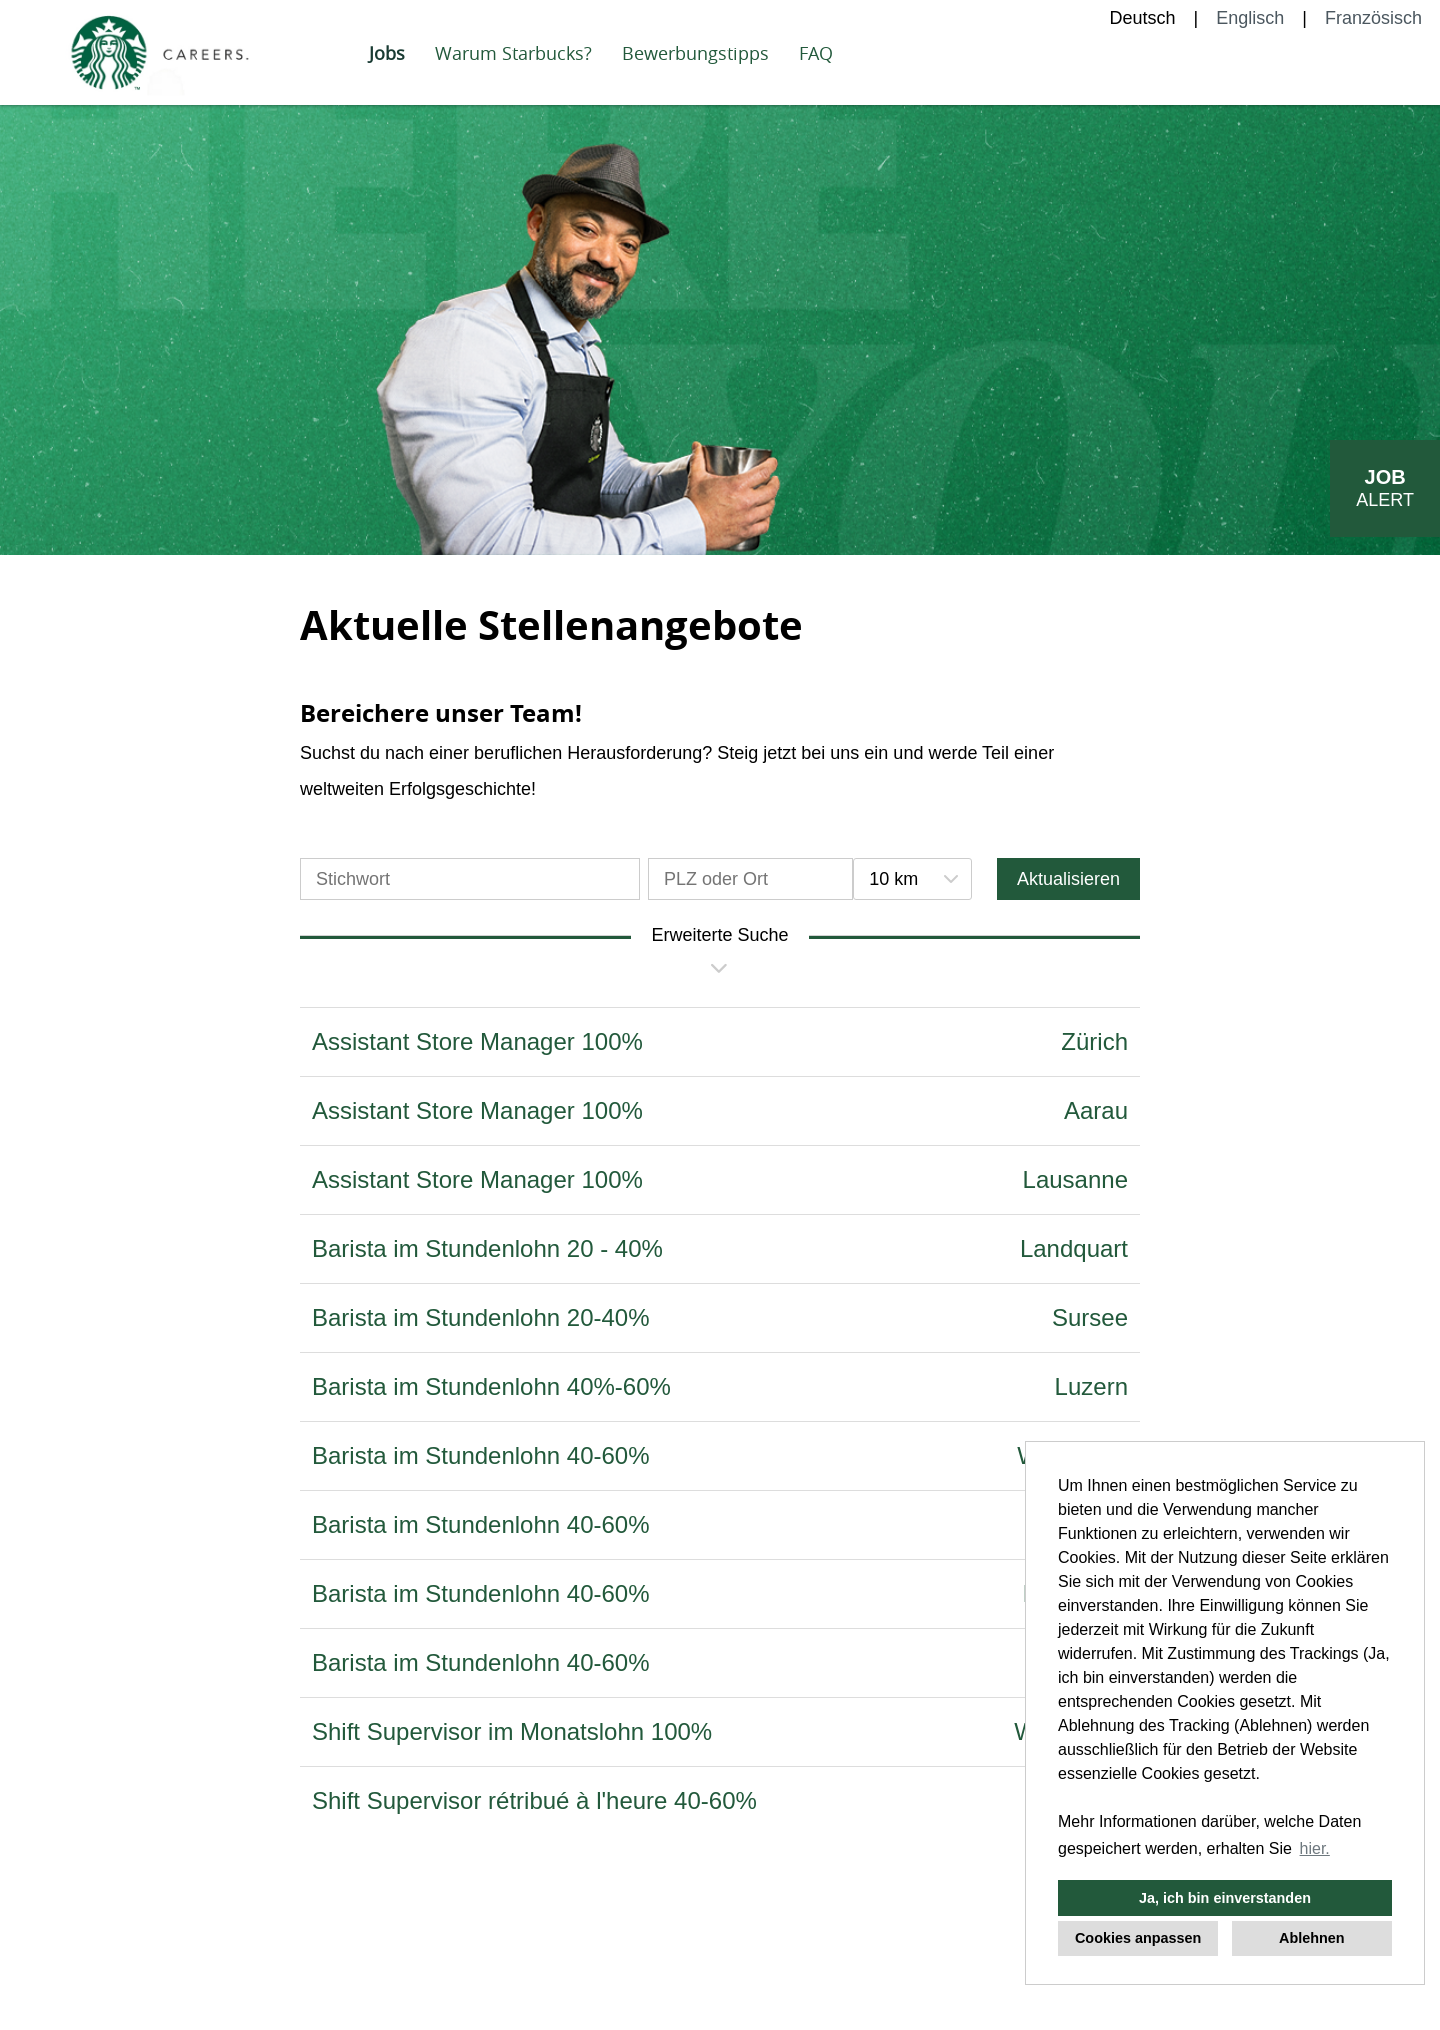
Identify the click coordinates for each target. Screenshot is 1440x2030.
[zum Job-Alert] (1385, 488)
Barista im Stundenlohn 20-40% (481, 1317)
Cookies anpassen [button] (1138, 1938)
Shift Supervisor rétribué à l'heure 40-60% (534, 1800)
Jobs (387, 53)
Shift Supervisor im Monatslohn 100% (512, 1731)
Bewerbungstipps (695, 53)
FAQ (816, 53)
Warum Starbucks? (513, 53)
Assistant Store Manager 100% (477, 1041)
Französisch (1373, 18)
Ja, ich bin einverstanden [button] (1225, 1898)
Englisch (1250, 18)
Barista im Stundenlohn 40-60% (481, 1455)
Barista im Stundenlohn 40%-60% (491, 1386)
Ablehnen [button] (1312, 1938)
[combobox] (912, 879)
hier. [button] (1315, 1848)
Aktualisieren (1068, 879)
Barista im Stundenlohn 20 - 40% (487, 1248)
